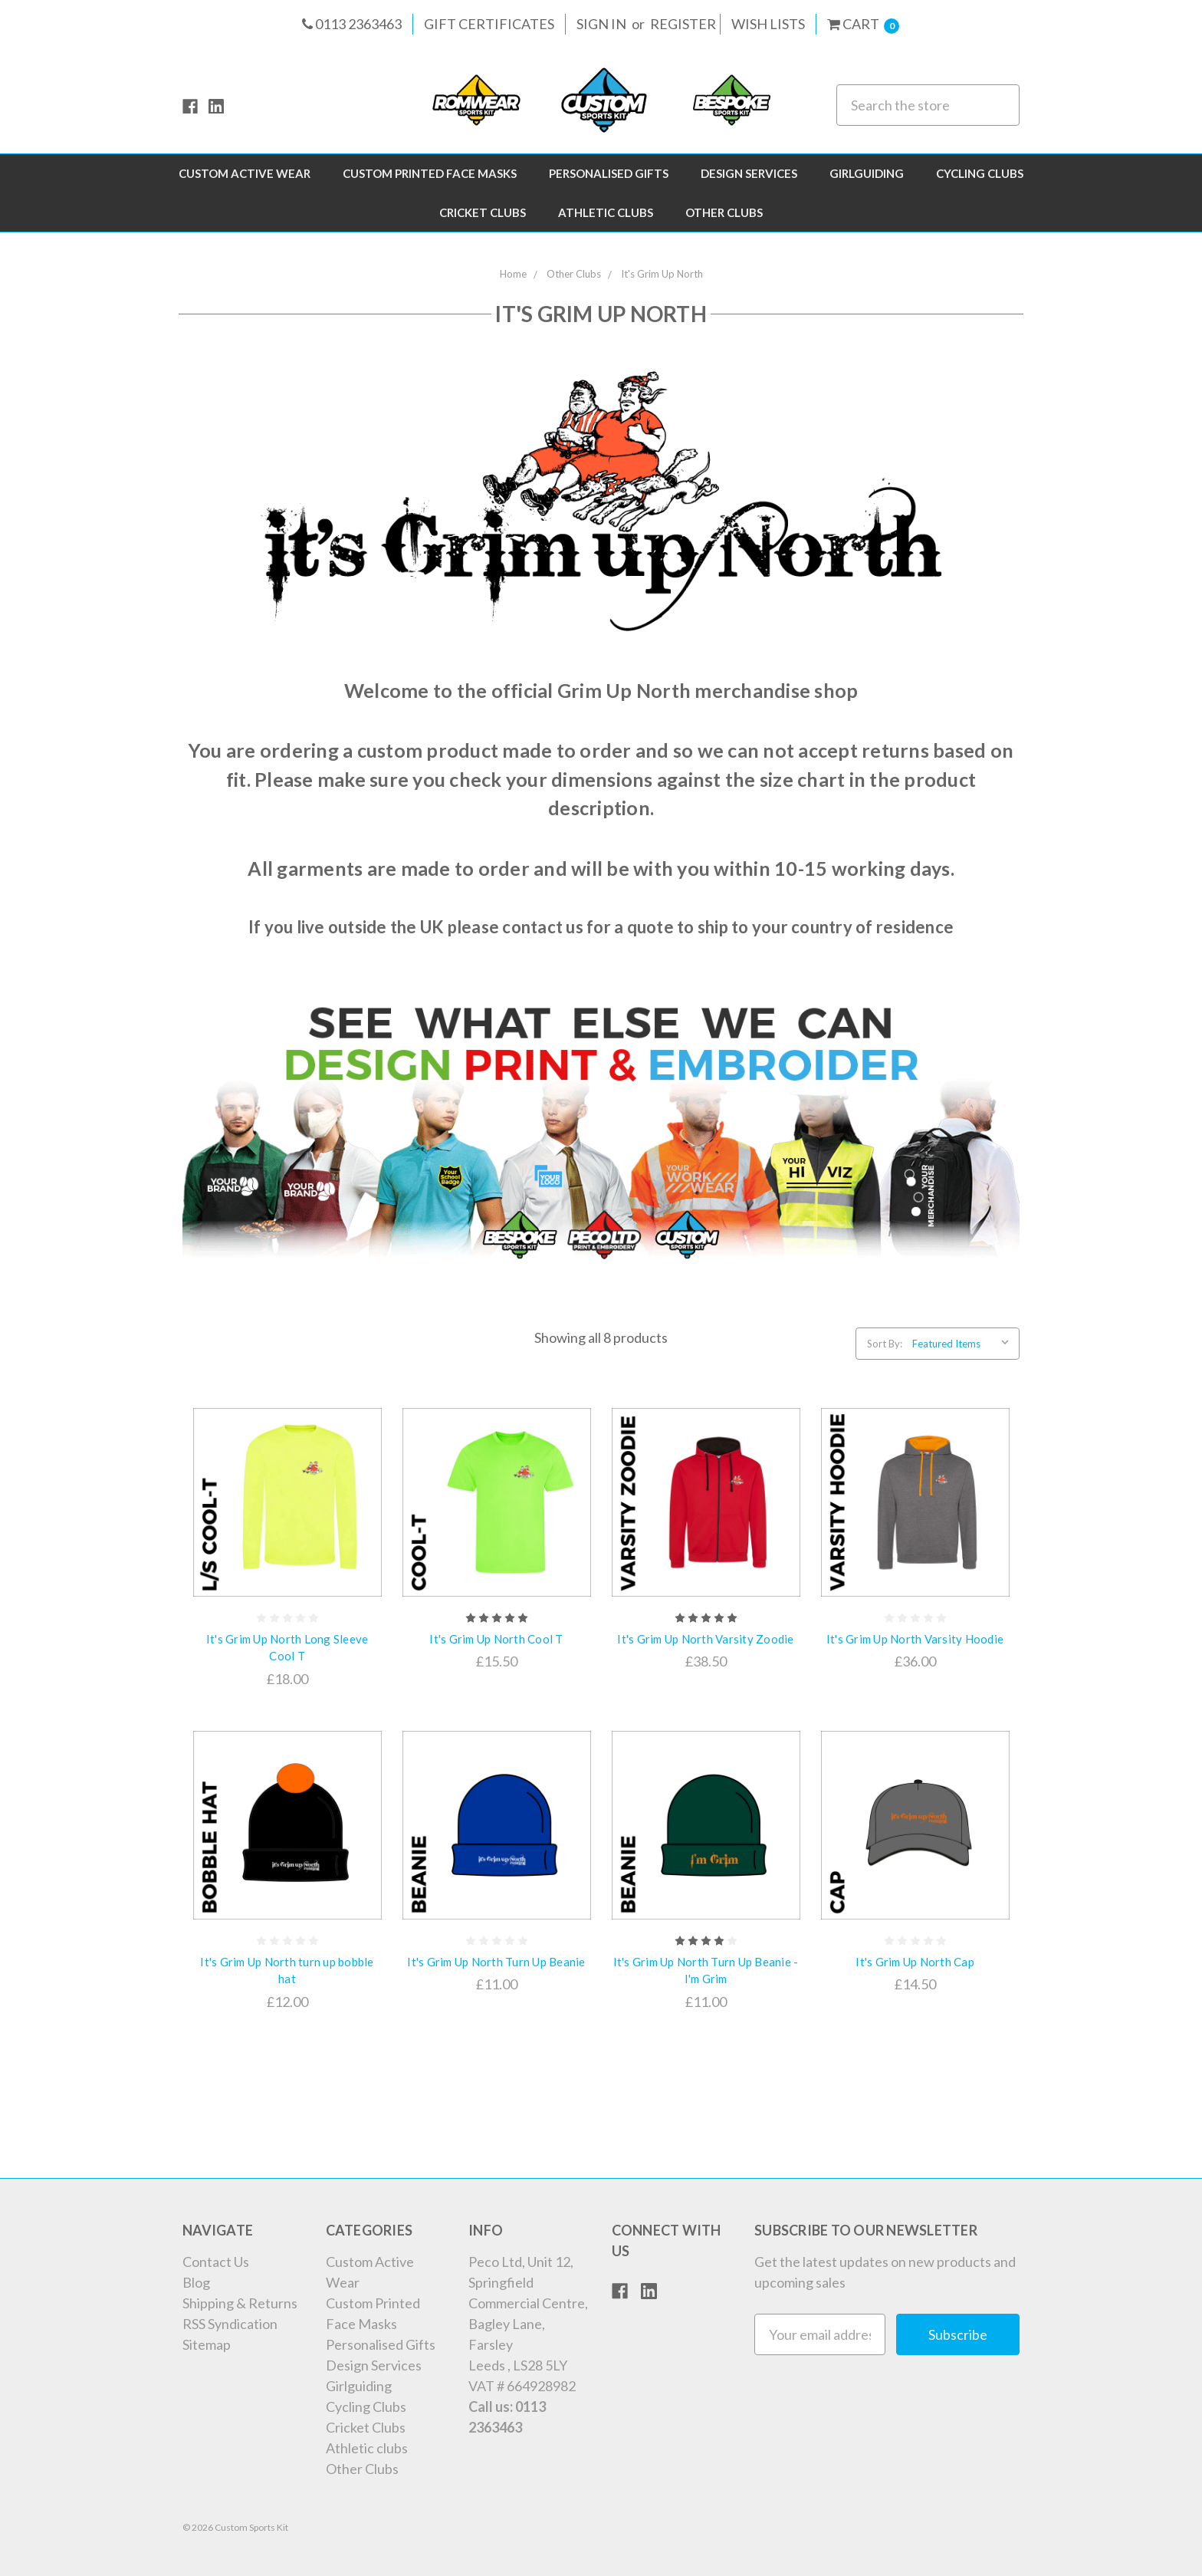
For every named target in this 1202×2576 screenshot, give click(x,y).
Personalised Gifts (608, 173)
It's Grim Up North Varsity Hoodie (914, 1639)
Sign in (601, 23)
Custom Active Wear (244, 173)
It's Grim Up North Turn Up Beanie (496, 1962)
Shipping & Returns (239, 2303)
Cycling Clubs (979, 173)
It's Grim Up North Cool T (496, 1639)
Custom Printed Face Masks (430, 173)
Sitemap (206, 2344)
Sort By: (884, 1343)
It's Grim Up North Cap (915, 1962)
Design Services (749, 173)
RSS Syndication (230, 2323)
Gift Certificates (489, 23)
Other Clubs (724, 212)
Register (683, 23)
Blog (196, 2282)
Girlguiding (866, 173)
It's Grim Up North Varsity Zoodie (705, 1639)
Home (513, 274)
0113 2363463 (352, 23)
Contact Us (215, 2261)
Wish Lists (768, 23)
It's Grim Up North (662, 274)
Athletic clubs (605, 212)
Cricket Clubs (482, 212)
